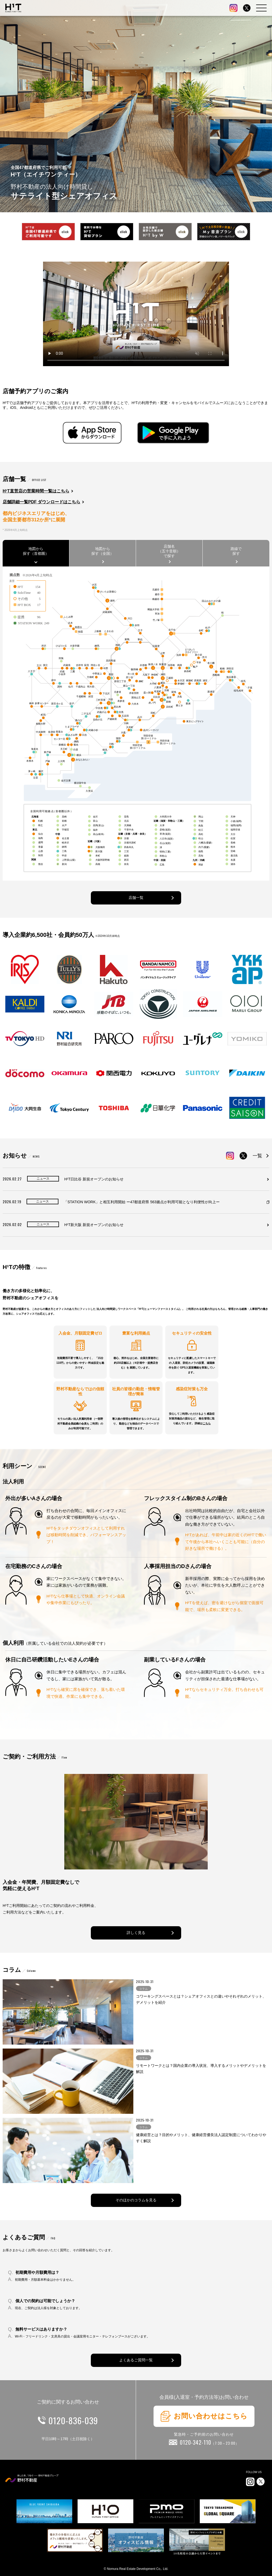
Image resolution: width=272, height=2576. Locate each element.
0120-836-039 (73, 2420)
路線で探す (236, 551)
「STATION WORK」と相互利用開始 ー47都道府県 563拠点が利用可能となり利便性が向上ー (142, 1202)
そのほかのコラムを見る (136, 2200)
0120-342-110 (209, 2442)
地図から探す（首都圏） (36, 551)
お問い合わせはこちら (204, 2416)
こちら (207, 1423)
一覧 (257, 1155)
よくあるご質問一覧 (136, 2360)
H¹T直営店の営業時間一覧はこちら (36, 491)
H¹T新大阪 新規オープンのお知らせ (94, 1225)
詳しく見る (136, 1932)
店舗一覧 (136, 897)
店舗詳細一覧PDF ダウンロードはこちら (41, 502)
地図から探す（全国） (102, 551)
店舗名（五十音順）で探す (169, 551)
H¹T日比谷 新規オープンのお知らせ (94, 1179)
